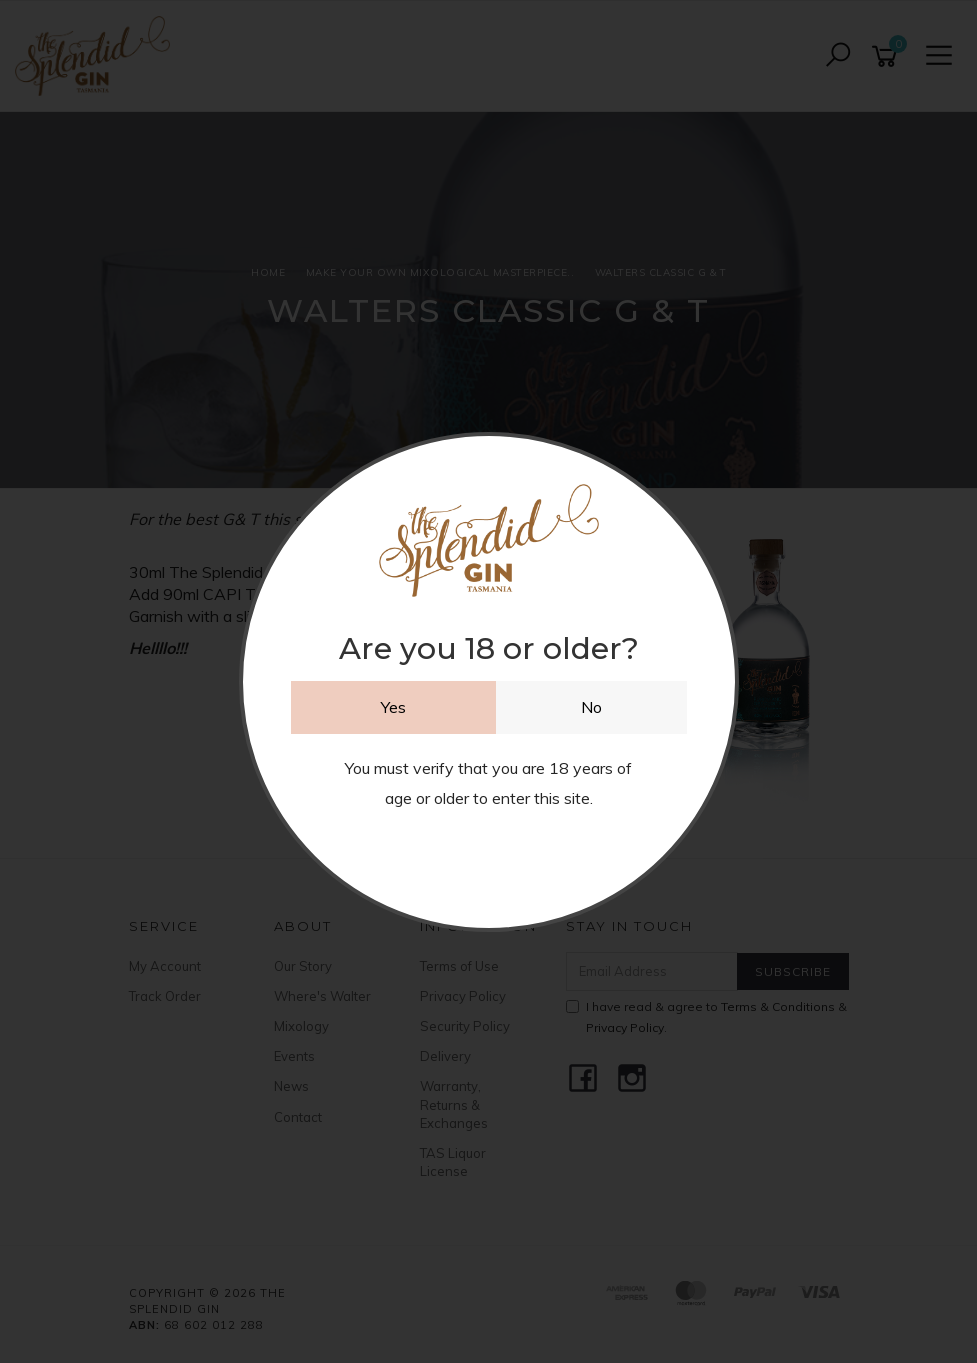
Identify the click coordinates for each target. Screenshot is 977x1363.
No (591, 707)
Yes (393, 707)
